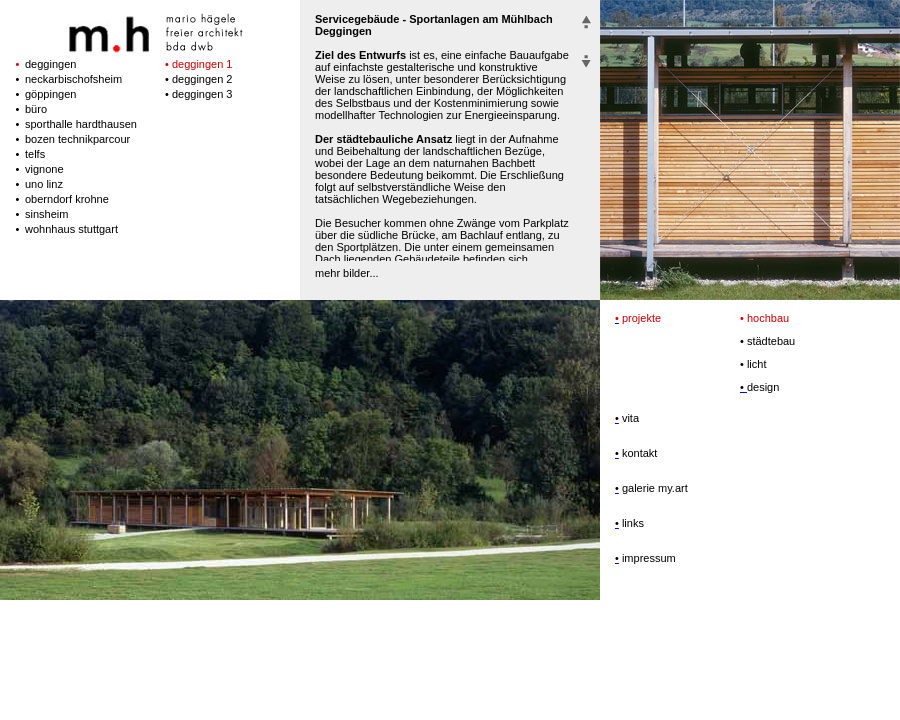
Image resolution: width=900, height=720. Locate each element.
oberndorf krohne (67, 199)
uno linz (44, 184)
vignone (44, 169)
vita (629, 418)
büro (36, 109)
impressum (647, 558)
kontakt (638, 453)
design (763, 387)
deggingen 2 (202, 79)
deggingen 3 (202, 94)
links (631, 523)
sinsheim (46, 214)
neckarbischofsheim (73, 79)
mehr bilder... (347, 273)
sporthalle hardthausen (81, 124)
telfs (35, 154)
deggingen (50, 64)
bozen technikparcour (77, 139)
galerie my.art (653, 488)
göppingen (50, 94)
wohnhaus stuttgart (71, 229)
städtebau (767, 341)
